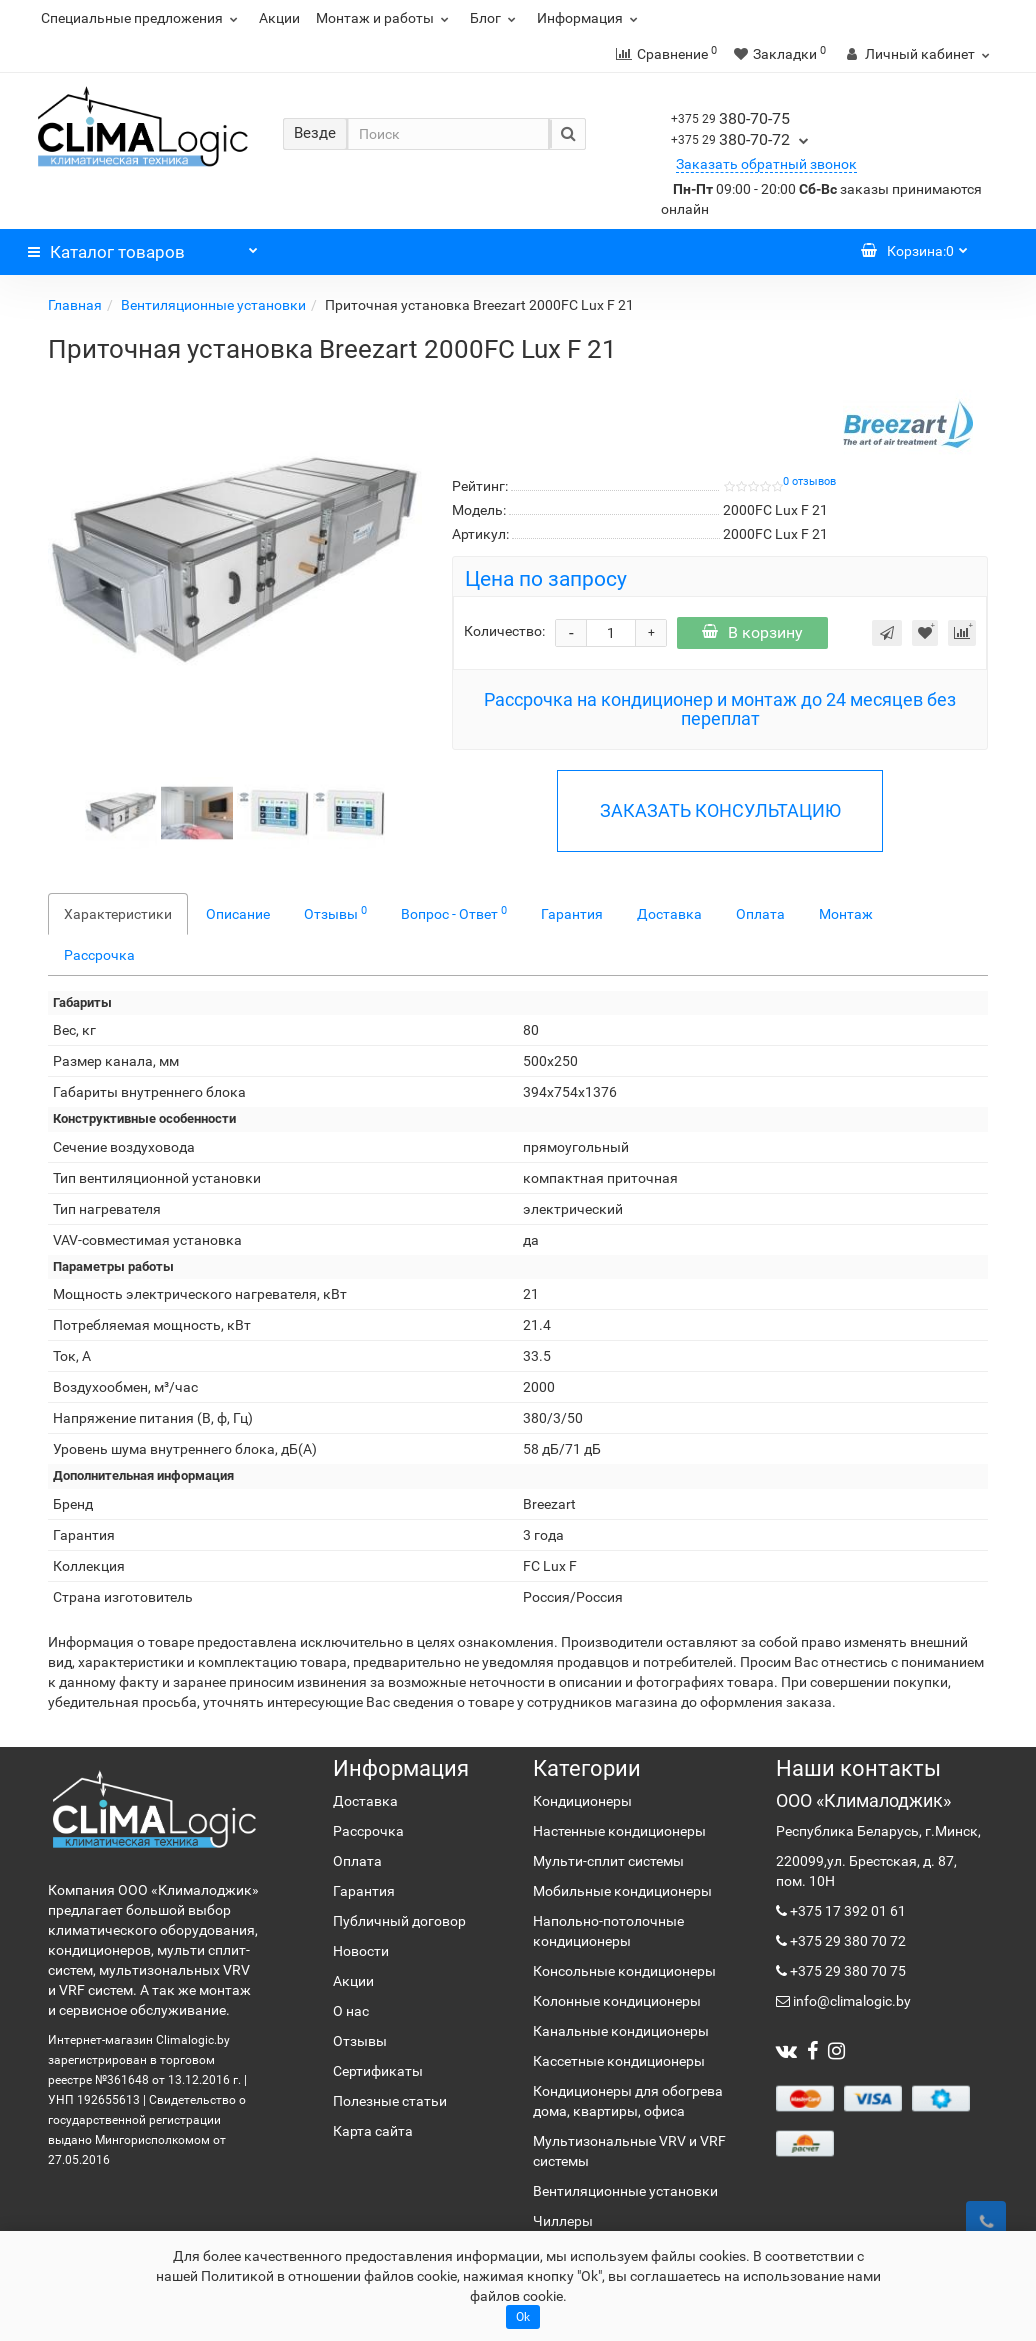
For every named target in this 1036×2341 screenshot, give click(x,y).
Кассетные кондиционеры (619, 2061)
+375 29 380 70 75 (846, 1971)
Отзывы (335, 913)
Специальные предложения (142, 18)
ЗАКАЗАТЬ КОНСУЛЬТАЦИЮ (720, 810)
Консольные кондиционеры (624, 1971)
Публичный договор (399, 1921)
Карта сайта (373, 2131)
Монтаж (846, 914)
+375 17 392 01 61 (846, 1911)
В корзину (752, 632)
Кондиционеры (582, 1801)
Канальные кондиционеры (621, 2031)
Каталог (143, 247)
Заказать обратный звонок (766, 164)
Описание (238, 914)
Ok (523, 2317)
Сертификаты (378, 2071)
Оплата (760, 914)
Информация (590, 18)
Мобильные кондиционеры (622, 1891)
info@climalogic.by (850, 2001)
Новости (361, 1951)
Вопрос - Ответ (454, 913)
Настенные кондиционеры (619, 1831)
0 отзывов (809, 481)
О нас (351, 2011)
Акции (279, 18)
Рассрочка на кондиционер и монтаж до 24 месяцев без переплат (720, 709)
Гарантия (572, 914)
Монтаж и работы (385, 18)
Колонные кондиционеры (617, 2001)
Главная (75, 305)
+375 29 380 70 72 (846, 1941)
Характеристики (118, 914)
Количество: (504, 631)
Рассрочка (99, 955)
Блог (495, 18)
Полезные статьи (390, 2101)
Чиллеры (563, 2221)
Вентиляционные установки (213, 305)
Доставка (669, 914)
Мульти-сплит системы (608, 1861)
